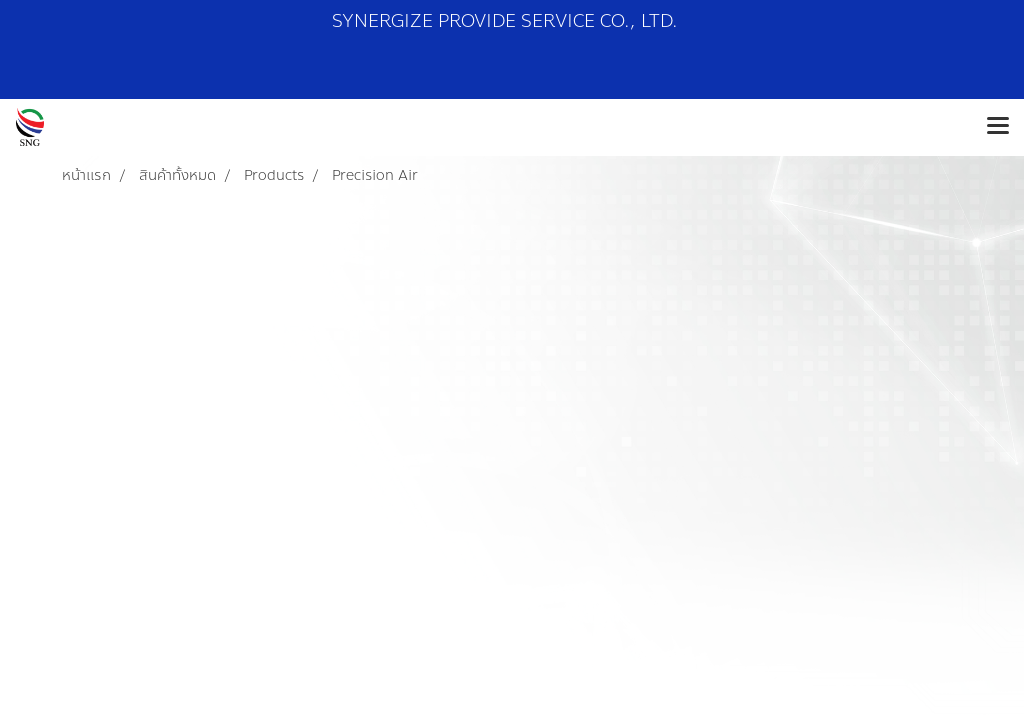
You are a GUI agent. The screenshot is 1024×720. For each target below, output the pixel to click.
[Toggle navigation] (998, 127)
